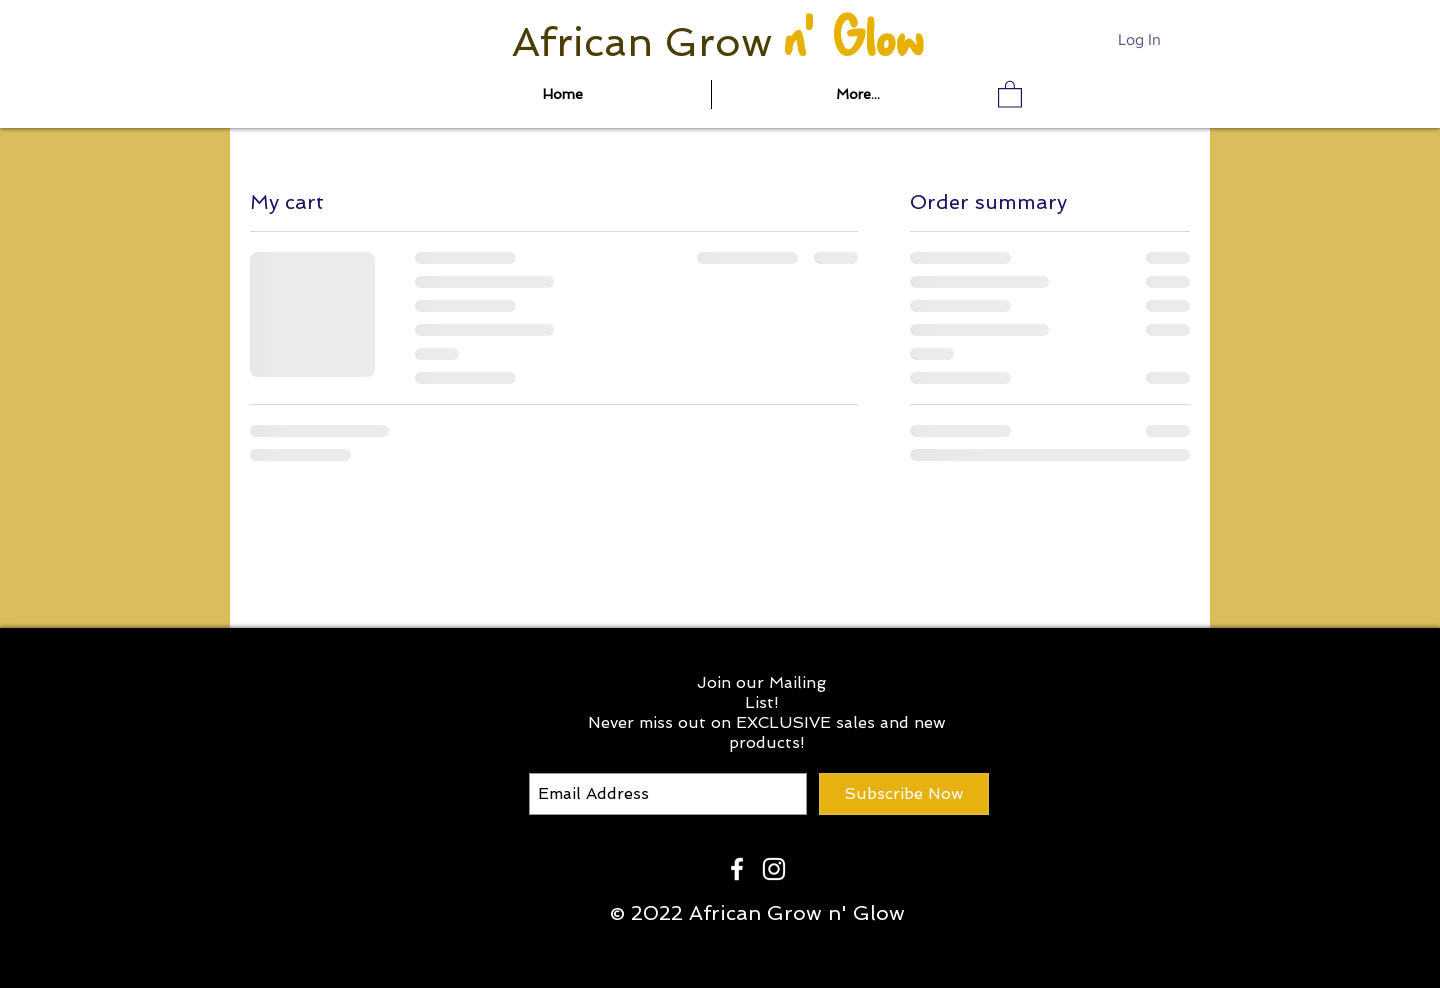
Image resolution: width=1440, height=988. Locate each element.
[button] (1010, 93)
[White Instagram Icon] (774, 869)
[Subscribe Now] (904, 794)
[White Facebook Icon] (737, 869)
